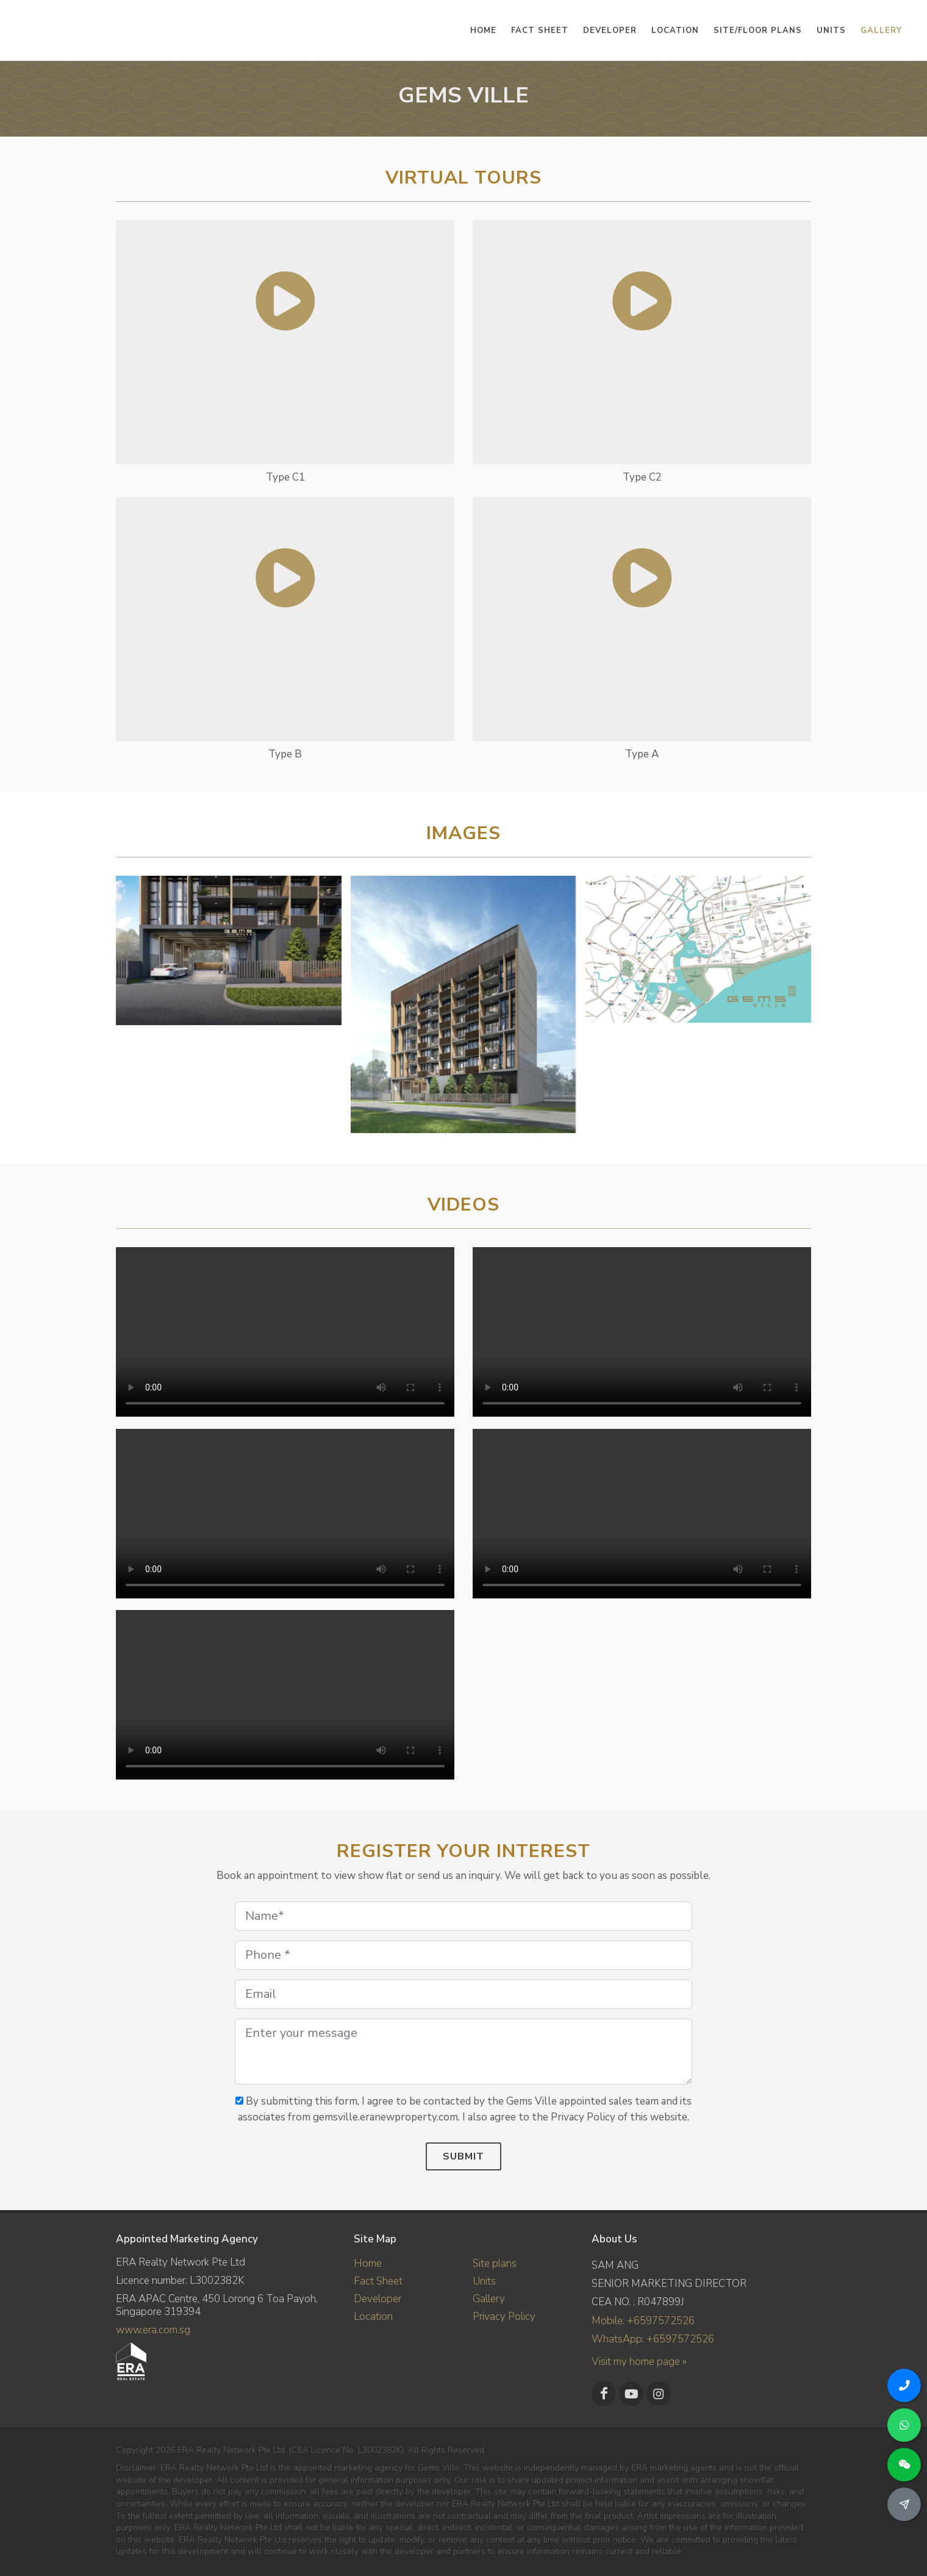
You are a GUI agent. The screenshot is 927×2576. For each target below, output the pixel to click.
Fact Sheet (378, 2281)
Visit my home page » (639, 2362)
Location (373, 2316)
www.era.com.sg (153, 2330)
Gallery (489, 2298)
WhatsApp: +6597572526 (653, 2339)
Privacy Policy (504, 2316)
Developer (377, 2298)
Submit (463, 2156)
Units (484, 2281)
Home (368, 2263)
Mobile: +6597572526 (643, 2321)
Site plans (495, 2263)
